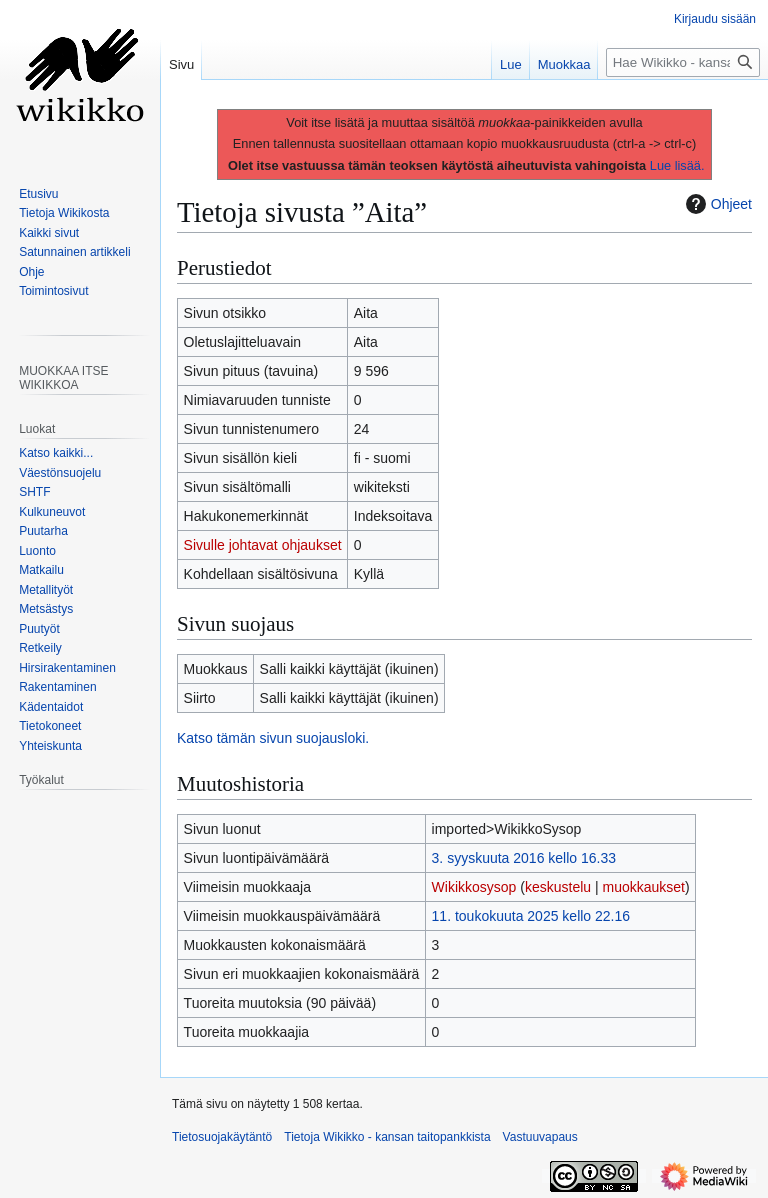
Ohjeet (716, 204)
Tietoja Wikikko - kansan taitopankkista (387, 1137)
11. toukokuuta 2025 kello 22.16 (531, 916)
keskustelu (558, 887)
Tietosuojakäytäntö (222, 1137)
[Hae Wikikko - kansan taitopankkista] (683, 62)
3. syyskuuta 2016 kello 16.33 (524, 858)
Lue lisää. (677, 165)
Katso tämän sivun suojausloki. (273, 738)
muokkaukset (644, 887)
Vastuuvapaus (540, 1137)
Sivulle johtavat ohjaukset (263, 545)
